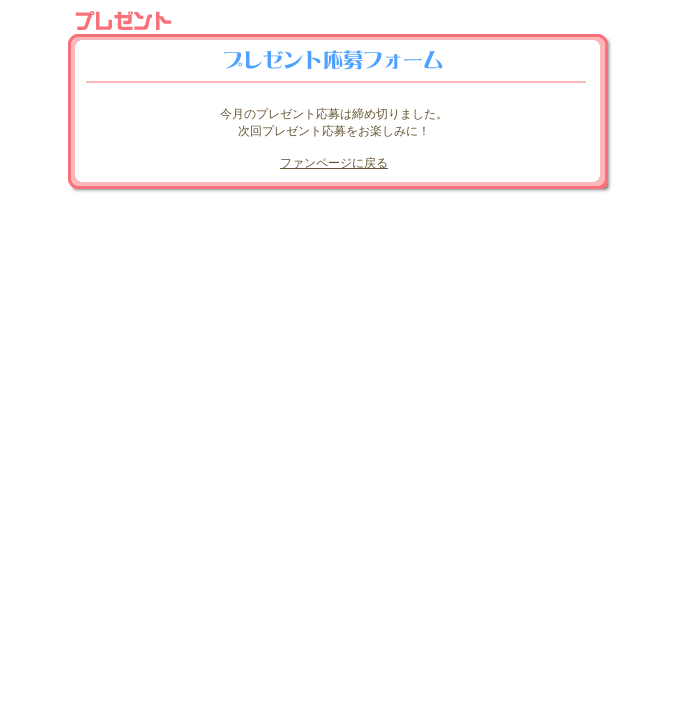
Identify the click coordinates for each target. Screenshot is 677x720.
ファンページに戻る (334, 163)
